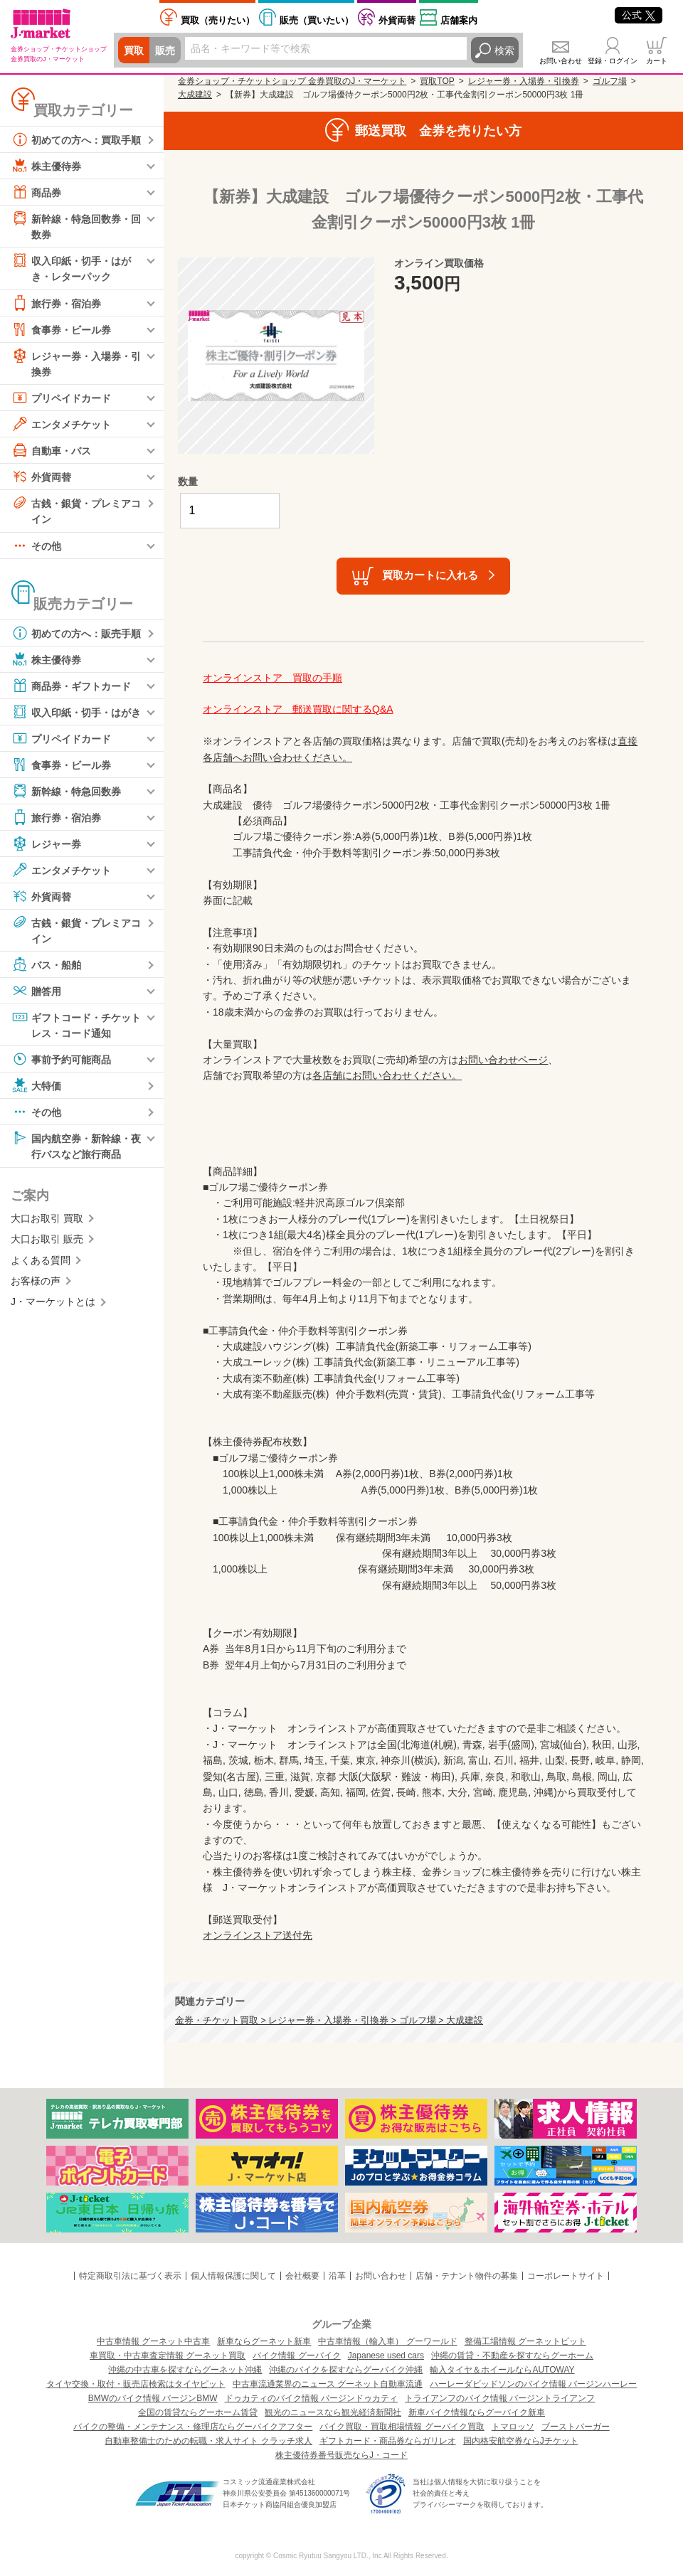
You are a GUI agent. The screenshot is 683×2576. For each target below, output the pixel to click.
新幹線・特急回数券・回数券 (76, 225)
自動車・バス (51, 450)
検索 (504, 50)
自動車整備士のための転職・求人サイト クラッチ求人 (208, 2441)
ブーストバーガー (575, 2427)
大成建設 (195, 95)
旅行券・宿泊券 (56, 303)
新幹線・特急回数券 (66, 790)
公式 (638, 15)
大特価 (36, 1085)
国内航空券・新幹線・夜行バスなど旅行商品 (76, 1144)
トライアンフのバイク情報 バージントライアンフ (500, 2398)
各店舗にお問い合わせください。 (387, 1075)
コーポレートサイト (565, 2276)
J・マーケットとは (53, 1301)
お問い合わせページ (503, 1059)
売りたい (218, 20)
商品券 (36, 192)
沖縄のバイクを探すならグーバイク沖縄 (346, 2370)
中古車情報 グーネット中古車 (153, 2341)
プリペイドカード (61, 397)
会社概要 (302, 2276)
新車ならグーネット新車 (264, 2341)
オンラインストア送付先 (257, 1935)
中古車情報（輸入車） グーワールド (387, 2341)
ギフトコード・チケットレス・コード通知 (76, 1023)
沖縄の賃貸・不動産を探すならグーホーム (512, 2356)
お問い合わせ (560, 61)
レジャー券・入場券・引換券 (76, 362)
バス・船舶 (46, 964)
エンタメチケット (61, 423)
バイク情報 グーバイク (296, 2356)
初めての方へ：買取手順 (76, 139)
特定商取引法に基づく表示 (130, 2276)
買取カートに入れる (430, 575)
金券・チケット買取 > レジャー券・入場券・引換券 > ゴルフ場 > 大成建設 (329, 2021)
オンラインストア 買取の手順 (272, 677)
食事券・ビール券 (61, 329)
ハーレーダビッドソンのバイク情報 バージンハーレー (533, 2384)
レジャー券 (46, 843)
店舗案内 (458, 20)
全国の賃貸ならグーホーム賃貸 (198, 2412)
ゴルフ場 (610, 81)
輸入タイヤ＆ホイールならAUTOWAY (502, 2370)
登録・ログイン (612, 61)
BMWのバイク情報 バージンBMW (153, 2398)
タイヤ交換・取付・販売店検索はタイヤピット (136, 2384)
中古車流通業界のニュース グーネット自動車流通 (328, 2384)
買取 (134, 50)
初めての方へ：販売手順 (76, 633)
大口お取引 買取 (47, 1218)
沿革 (337, 2276)
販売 (165, 50)
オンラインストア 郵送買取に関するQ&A (298, 709)
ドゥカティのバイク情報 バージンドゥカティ (311, 2398)
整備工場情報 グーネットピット (525, 2341)
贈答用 (36, 990)
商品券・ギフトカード (71, 685)
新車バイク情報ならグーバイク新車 (476, 2412)
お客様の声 (35, 1281)
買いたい (317, 20)
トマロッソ (513, 2427)
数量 (188, 481)
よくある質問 (40, 1260)
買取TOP (437, 81)
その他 (36, 545)
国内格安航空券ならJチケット (520, 2441)
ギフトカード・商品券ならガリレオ (387, 2441)
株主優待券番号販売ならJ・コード (341, 2455)
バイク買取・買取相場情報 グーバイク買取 (401, 2427)
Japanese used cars (386, 2356)
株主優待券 (46, 165)
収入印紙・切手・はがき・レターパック (71, 267)
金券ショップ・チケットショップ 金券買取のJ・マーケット (292, 81)
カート (656, 61)
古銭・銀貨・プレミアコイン (76, 509)
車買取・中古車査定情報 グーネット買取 (167, 2356)
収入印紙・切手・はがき (76, 711)
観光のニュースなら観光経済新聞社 (333, 2412)
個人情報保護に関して (233, 2276)
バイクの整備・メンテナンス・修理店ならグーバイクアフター (192, 2427)
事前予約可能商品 (61, 1059)
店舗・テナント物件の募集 (466, 2276)
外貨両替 (396, 20)
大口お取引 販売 (47, 1239)
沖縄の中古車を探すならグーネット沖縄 (185, 2370)
